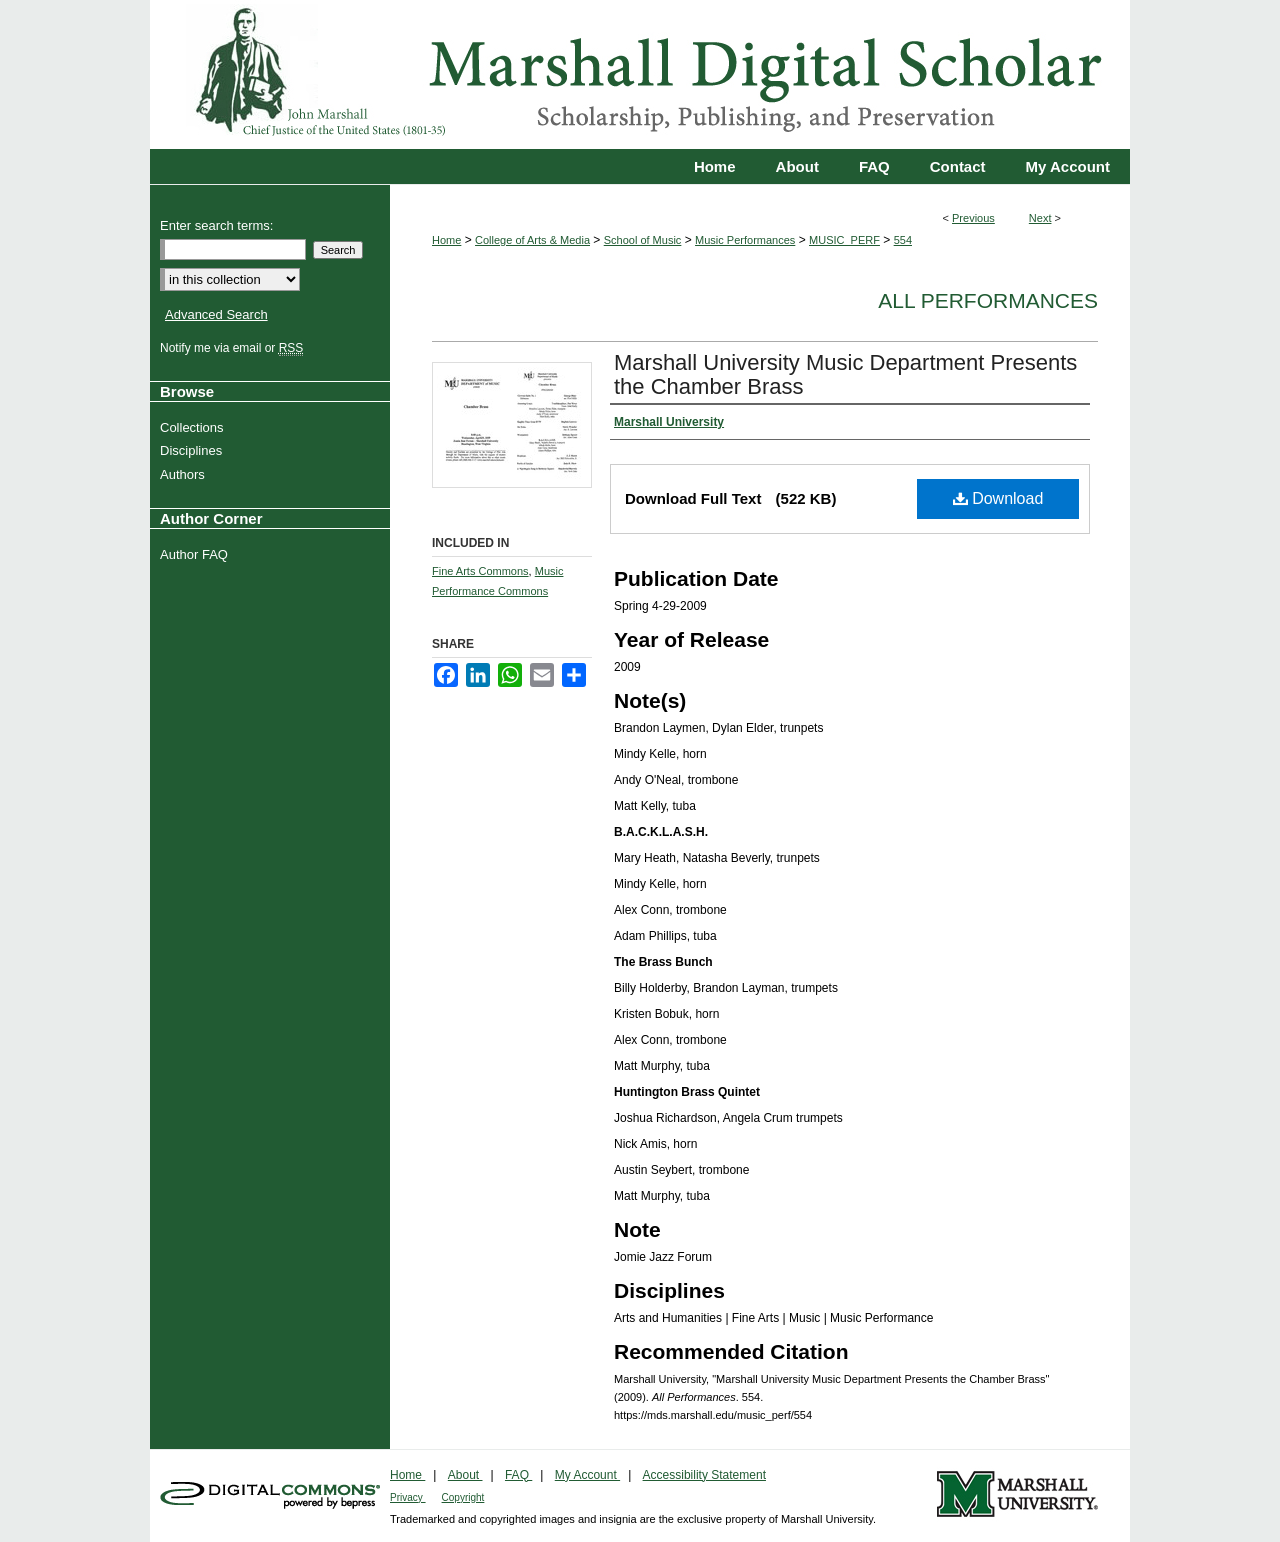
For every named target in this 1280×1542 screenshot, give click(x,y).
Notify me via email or (234, 348)
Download (998, 498)
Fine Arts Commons (480, 571)
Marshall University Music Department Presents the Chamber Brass (845, 374)
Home (446, 240)
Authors (185, 474)
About (465, 1475)
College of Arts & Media (532, 240)
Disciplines (193, 450)
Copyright (463, 1497)
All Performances (988, 300)
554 (903, 240)
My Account (587, 1475)
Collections (194, 427)
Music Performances (745, 240)
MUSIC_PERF (844, 240)
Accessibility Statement (704, 1475)
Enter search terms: (216, 225)
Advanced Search (216, 314)
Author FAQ (196, 554)
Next (1040, 218)
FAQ (518, 1475)
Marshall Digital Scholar (640, 74)
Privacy (408, 1497)
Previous (973, 218)
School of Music (643, 240)
